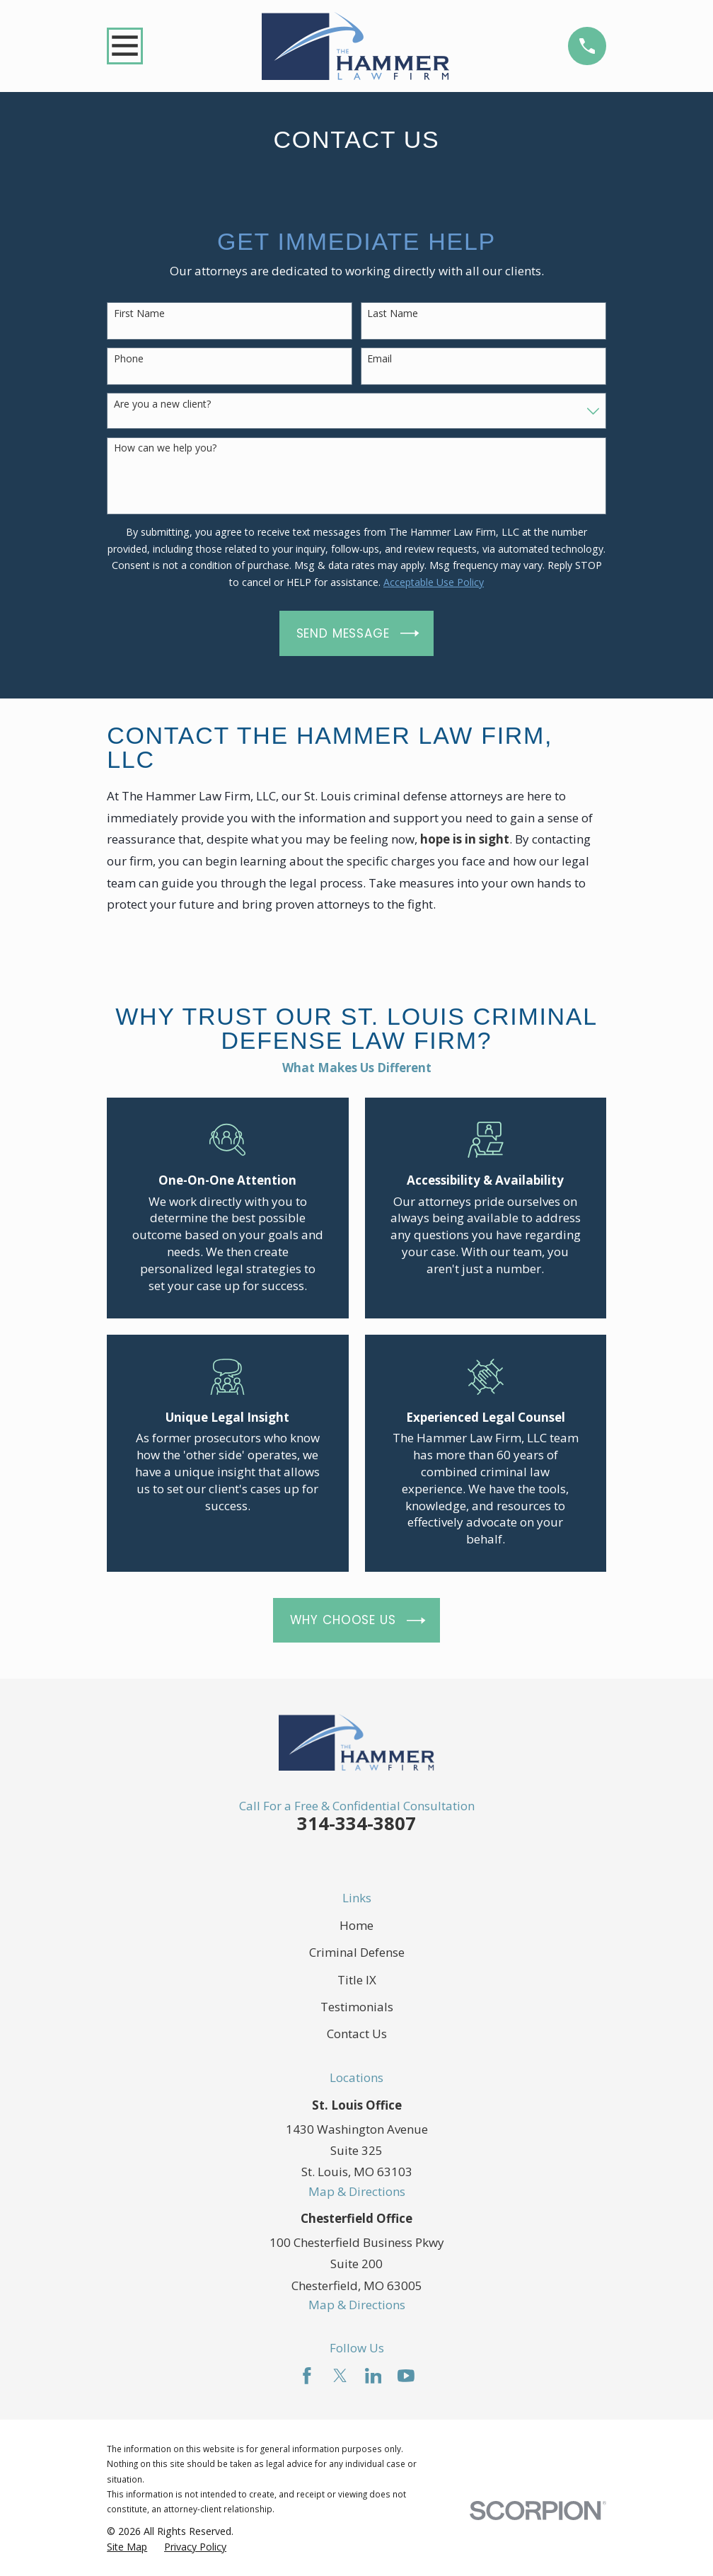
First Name (139, 314)
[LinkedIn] (373, 2375)
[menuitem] (127, 2547)
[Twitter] (340, 2375)
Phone (129, 359)
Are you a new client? (162, 404)
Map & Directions (356, 2191)
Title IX (356, 1980)
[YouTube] (406, 2375)
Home (356, 1925)
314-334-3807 (356, 1823)
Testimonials (356, 2007)
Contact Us (357, 2033)
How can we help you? (165, 448)
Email (379, 359)
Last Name (392, 314)
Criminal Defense (357, 1952)
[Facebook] (306, 2375)
